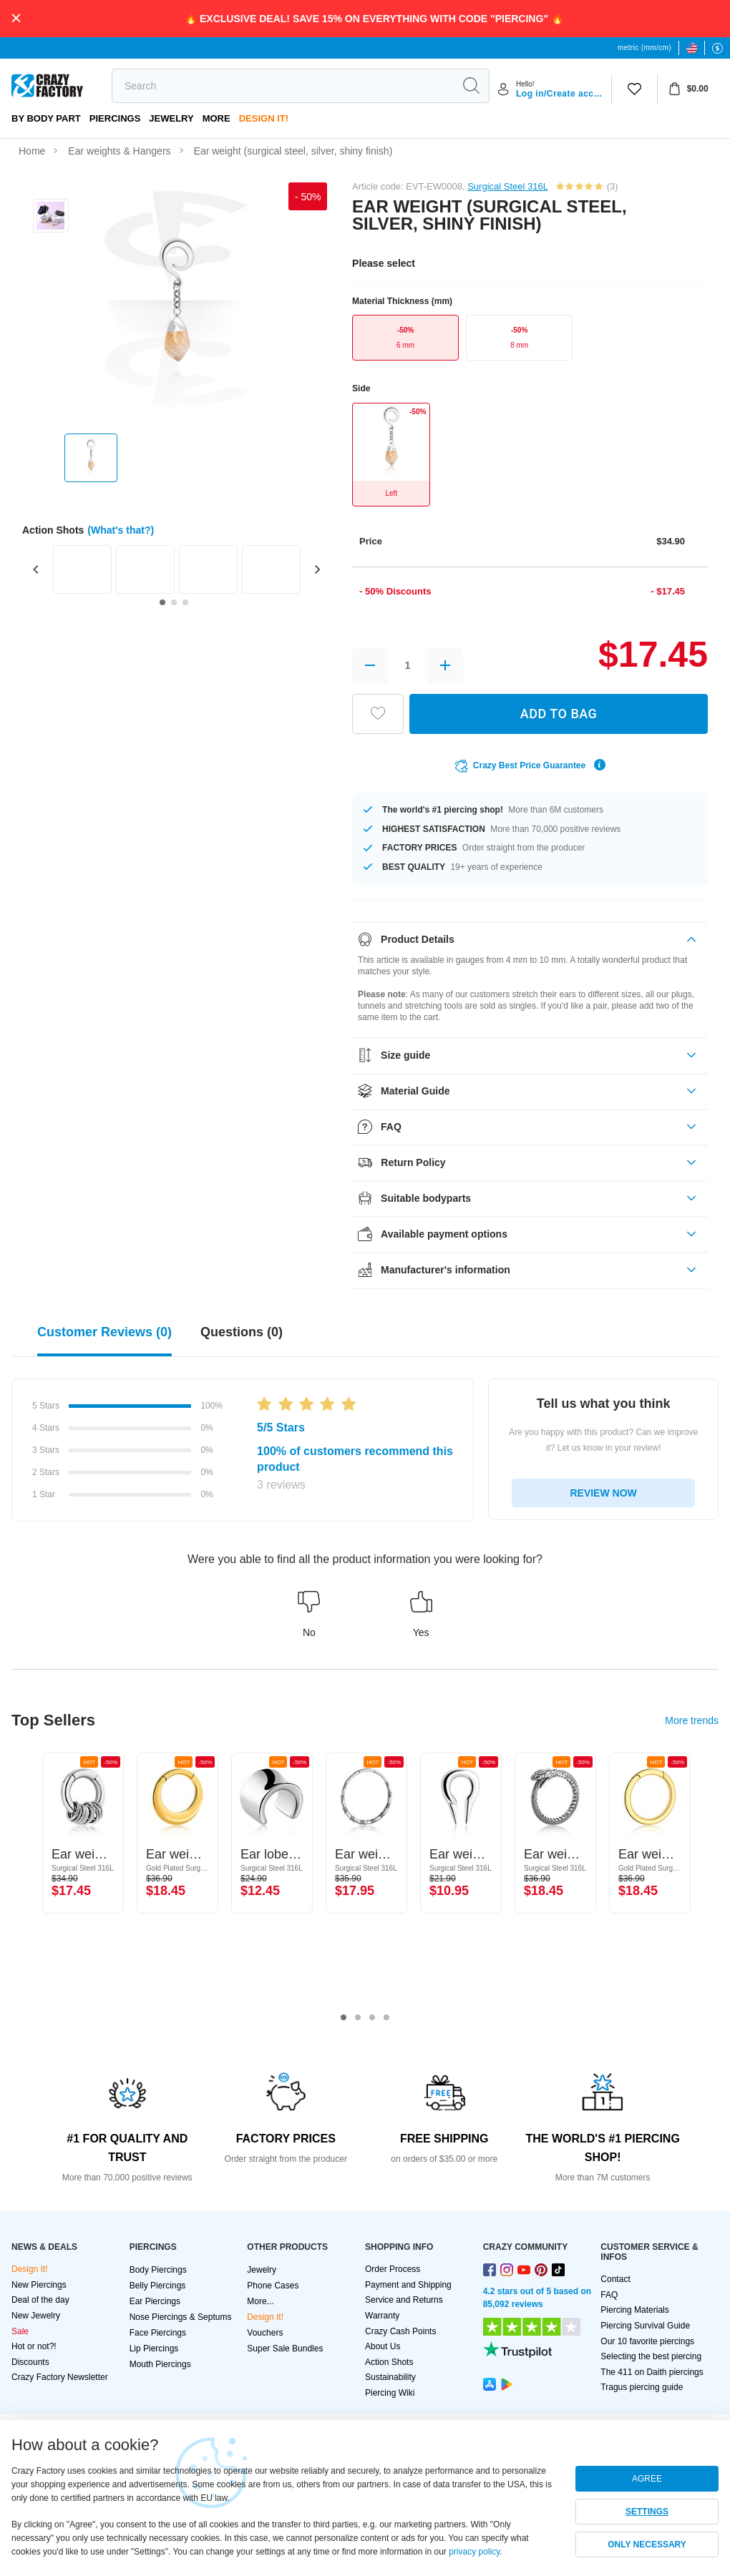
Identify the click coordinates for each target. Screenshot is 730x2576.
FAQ (609, 2295)
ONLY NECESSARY (647, 2545)
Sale (20, 2331)
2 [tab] (358, 2018)
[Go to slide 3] (185, 602)
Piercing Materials (634, 2310)
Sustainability (390, 2377)
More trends (692, 1720)
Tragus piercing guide (641, 2387)
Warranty (382, 2316)
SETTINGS (647, 2512)
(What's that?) (120, 530)
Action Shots (389, 2362)
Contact (615, 2279)
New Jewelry (35, 2316)
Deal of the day (40, 2300)
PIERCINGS (115, 118)
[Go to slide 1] (162, 602)
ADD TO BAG (559, 713)
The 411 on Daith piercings (651, 2372)
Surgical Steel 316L (507, 186)
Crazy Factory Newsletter (59, 2377)
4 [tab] (386, 2018)
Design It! (263, 118)
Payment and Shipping (408, 2285)
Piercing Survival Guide (645, 2326)
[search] (283, 86)
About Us (382, 2346)
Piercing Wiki (389, 2393)
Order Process (392, 2269)
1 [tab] (343, 2018)
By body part (46, 118)
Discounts (30, 2362)
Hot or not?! (34, 2346)
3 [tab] (372, 2018)
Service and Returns (404, 2300)
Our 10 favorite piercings (647, 2341)
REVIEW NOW (603, 1493)
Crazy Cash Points (400, 2331)
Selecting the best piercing (650, 2356)
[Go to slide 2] (174, 602)
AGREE (647, 2479)
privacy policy (474, 2552)
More (216, 118)
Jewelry (171, 118)
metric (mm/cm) (644, 48)
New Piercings (39, 2285)
